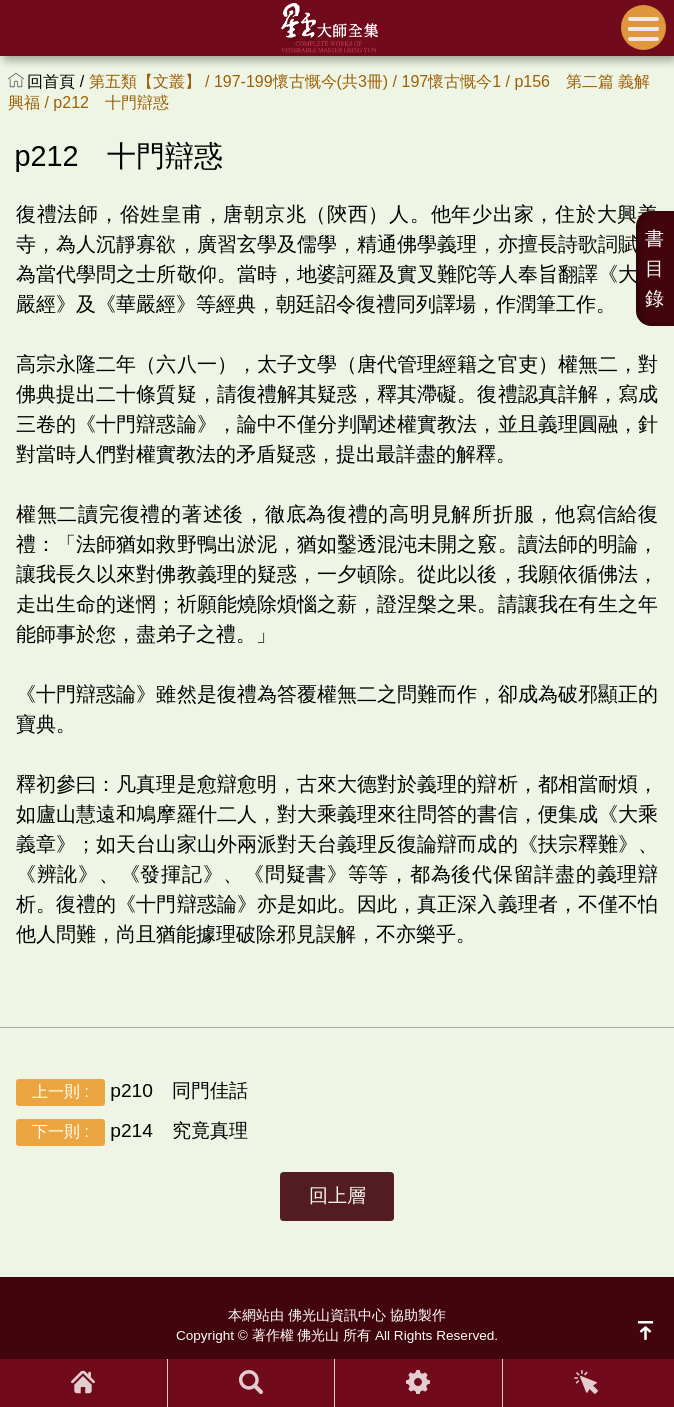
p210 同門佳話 (132, 1091)
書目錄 (654, 268)
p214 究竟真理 (132, 1131)
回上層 (337, 1195)
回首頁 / (57, 81)
